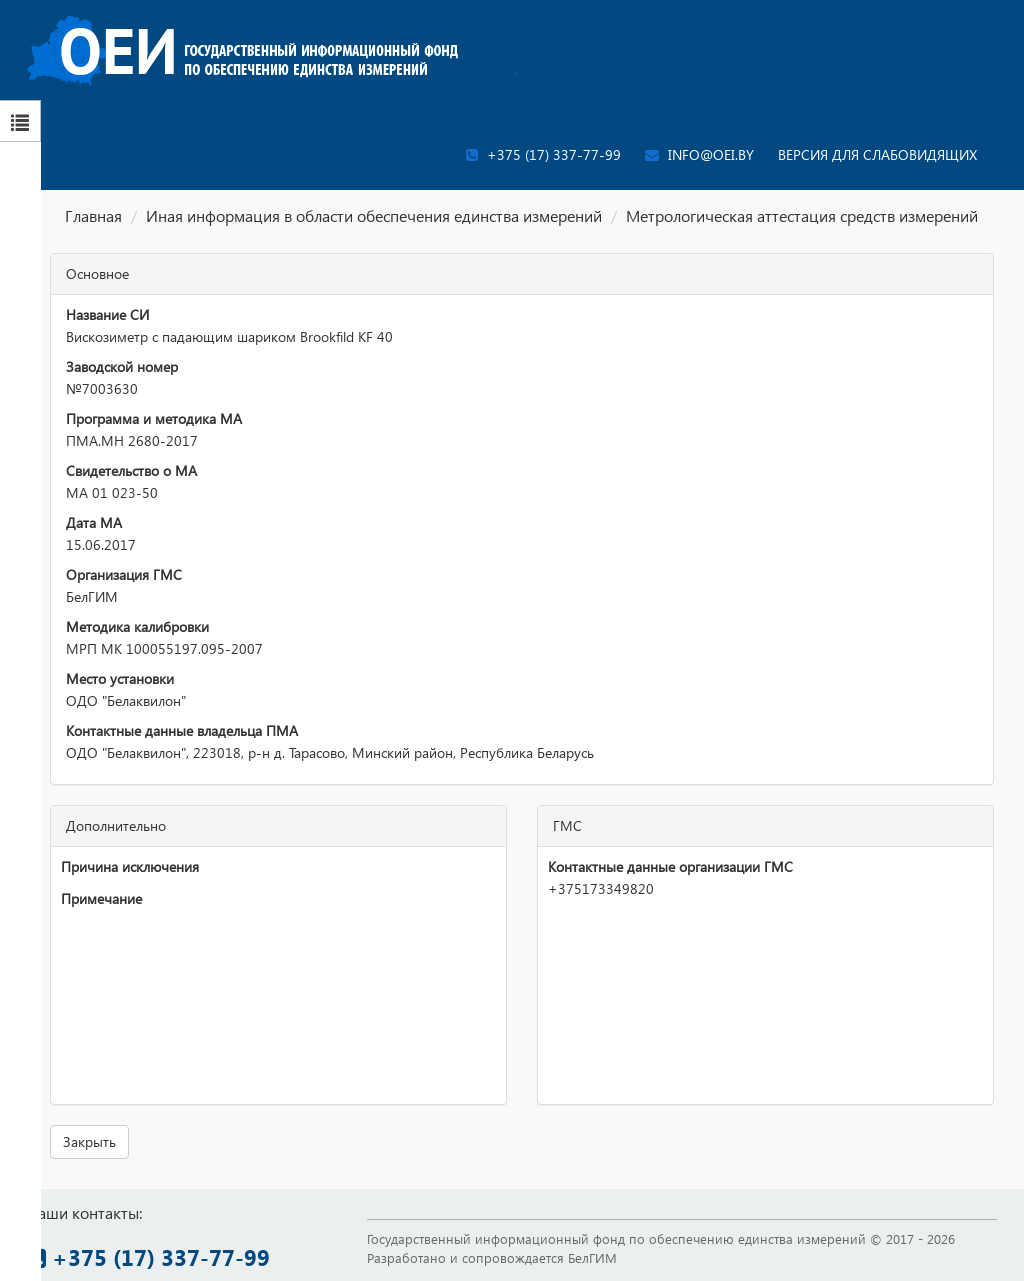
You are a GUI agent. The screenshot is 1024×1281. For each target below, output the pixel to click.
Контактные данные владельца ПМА (182, 730)
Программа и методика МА (154, 418)
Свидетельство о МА (131, 470)
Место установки (120, 678)
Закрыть (89, 1141)
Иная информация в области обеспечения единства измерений (374, 215)
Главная (93, 215)
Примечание (101, 898)
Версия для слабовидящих (877, 154)
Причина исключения (130, 866)
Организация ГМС (124, 574)
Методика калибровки (137, 626)
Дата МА (94, 522)
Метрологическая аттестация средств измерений (802, 215)
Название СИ (107, 314)
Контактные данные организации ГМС (670, 866)
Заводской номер (122, 366)
